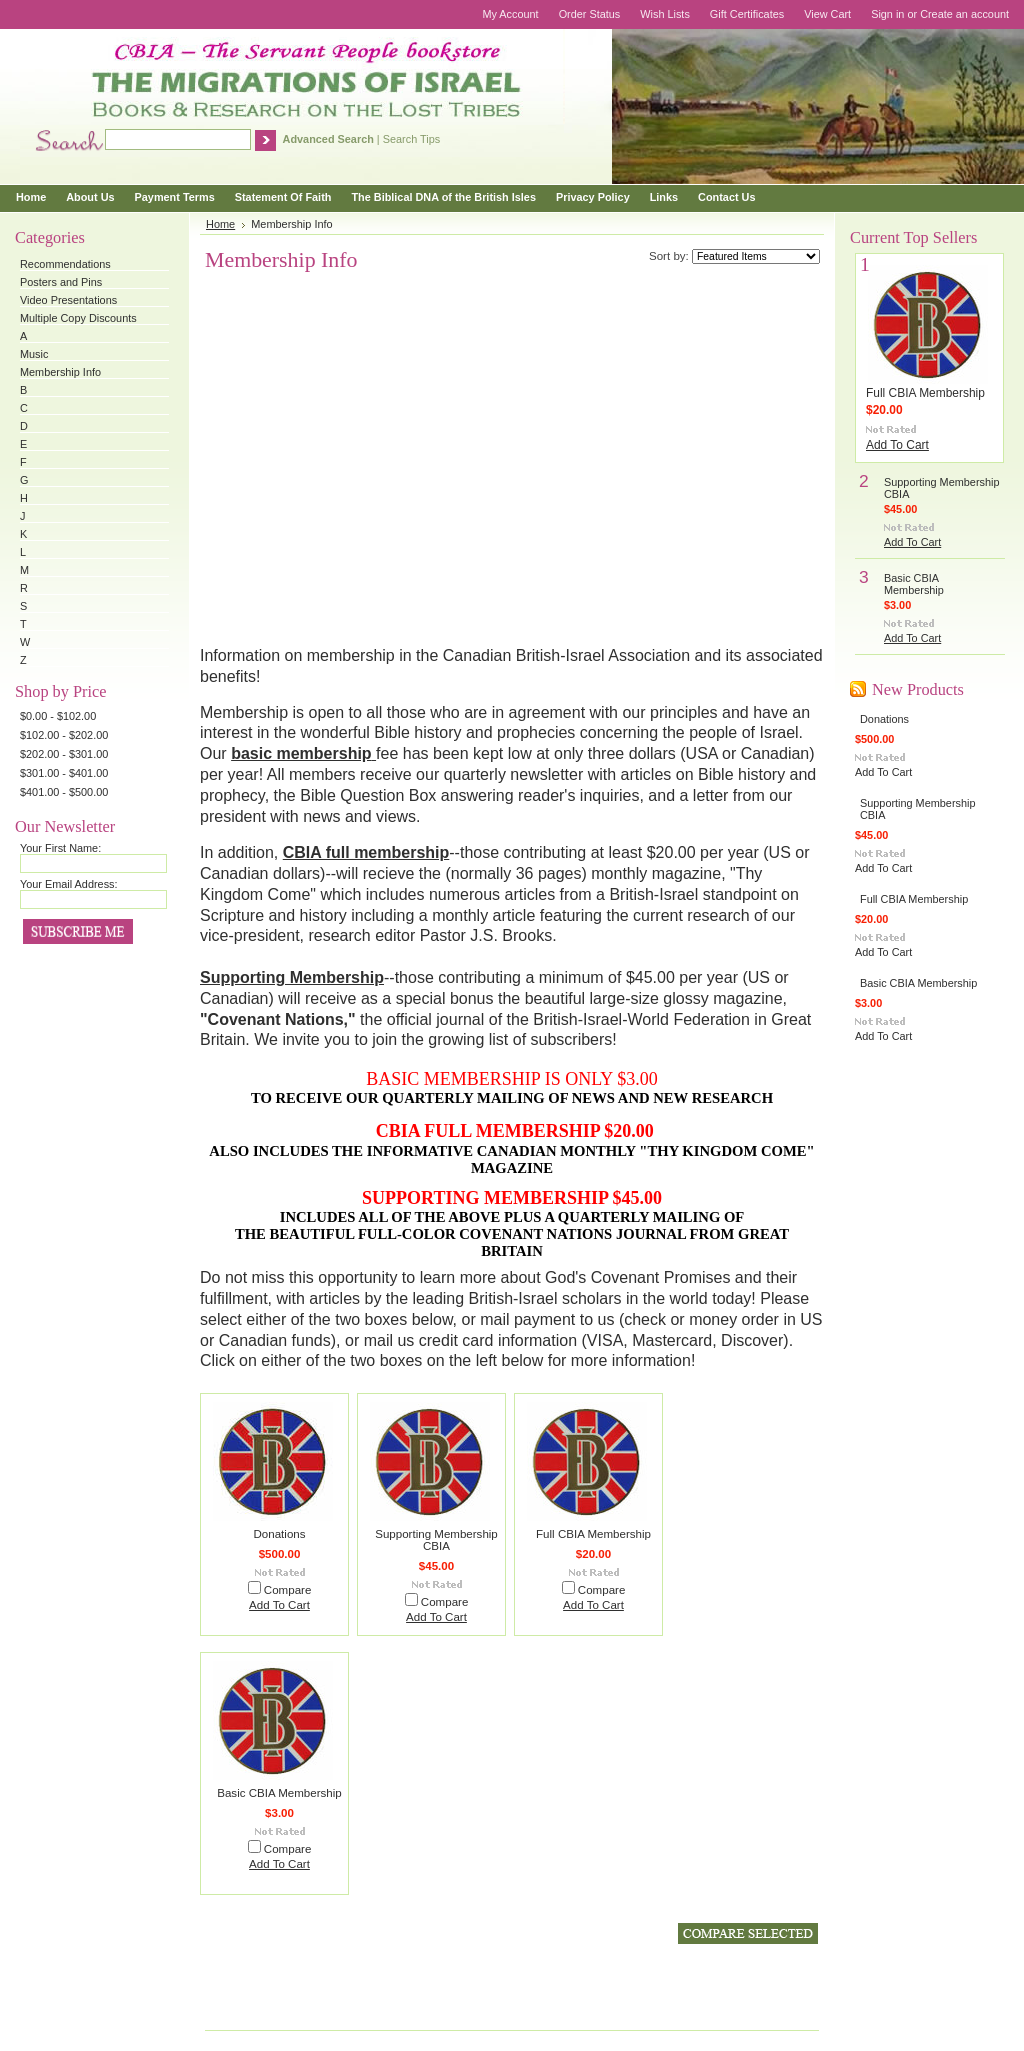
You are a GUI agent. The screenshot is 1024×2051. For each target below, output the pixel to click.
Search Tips (411, 139)
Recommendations (65, 264)
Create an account (964, 14)
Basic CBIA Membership (279, 1793)
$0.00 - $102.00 (58, 716)
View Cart (827, 14)
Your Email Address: (69, 884)
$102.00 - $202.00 (64, 735)
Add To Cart (279, 1605)
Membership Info (60, 372)
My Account (510, 14)
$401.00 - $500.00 (64, 792)
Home (220, 224)
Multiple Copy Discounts (78, 318)
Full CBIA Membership (593, 1534)
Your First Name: (60, 848)
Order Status (590, 14)
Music (34, 354)
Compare (288, 1590)
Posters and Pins (61, 282)
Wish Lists (665, 14)
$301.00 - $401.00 (64, 773)
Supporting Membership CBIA (436, 1540)
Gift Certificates (747, 14)
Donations (280, 1534)
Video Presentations (68, 300)
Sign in (887, 14)
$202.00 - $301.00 (64, 754)
